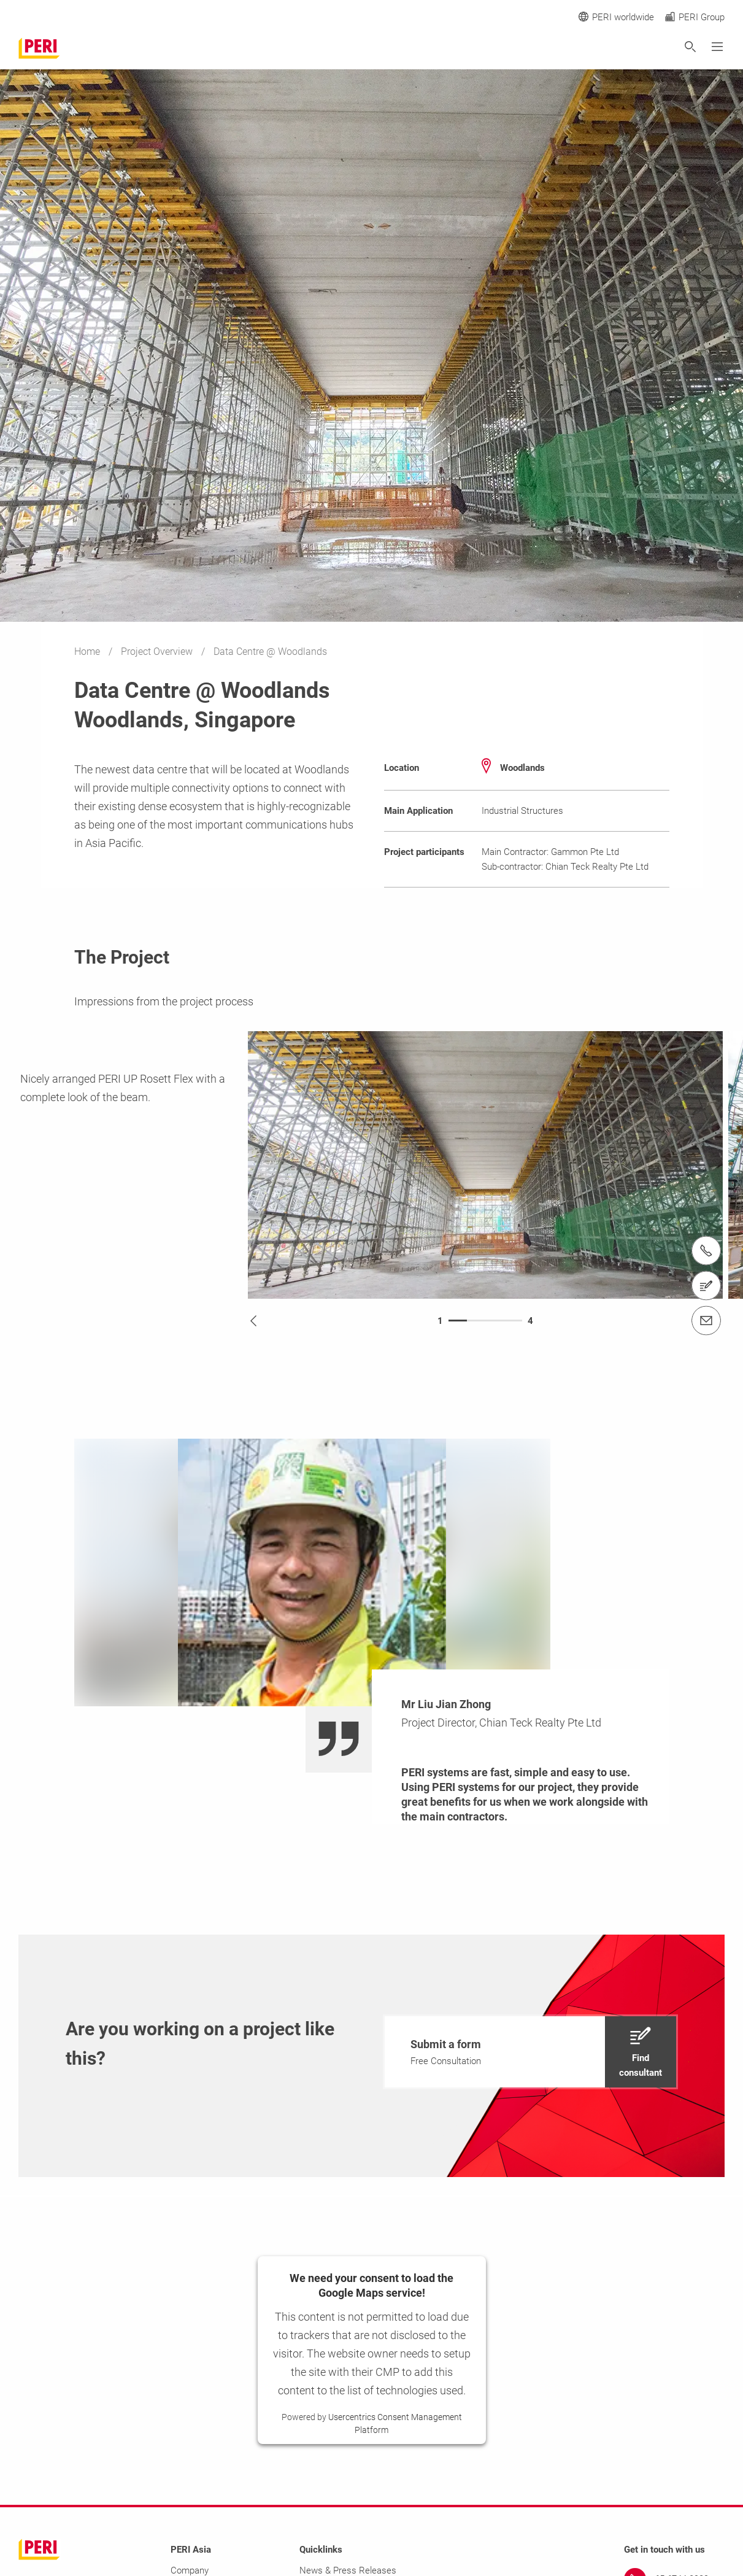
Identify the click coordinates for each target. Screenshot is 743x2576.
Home (88, 651)
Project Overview (158, 651)
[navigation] (530, 2051)
